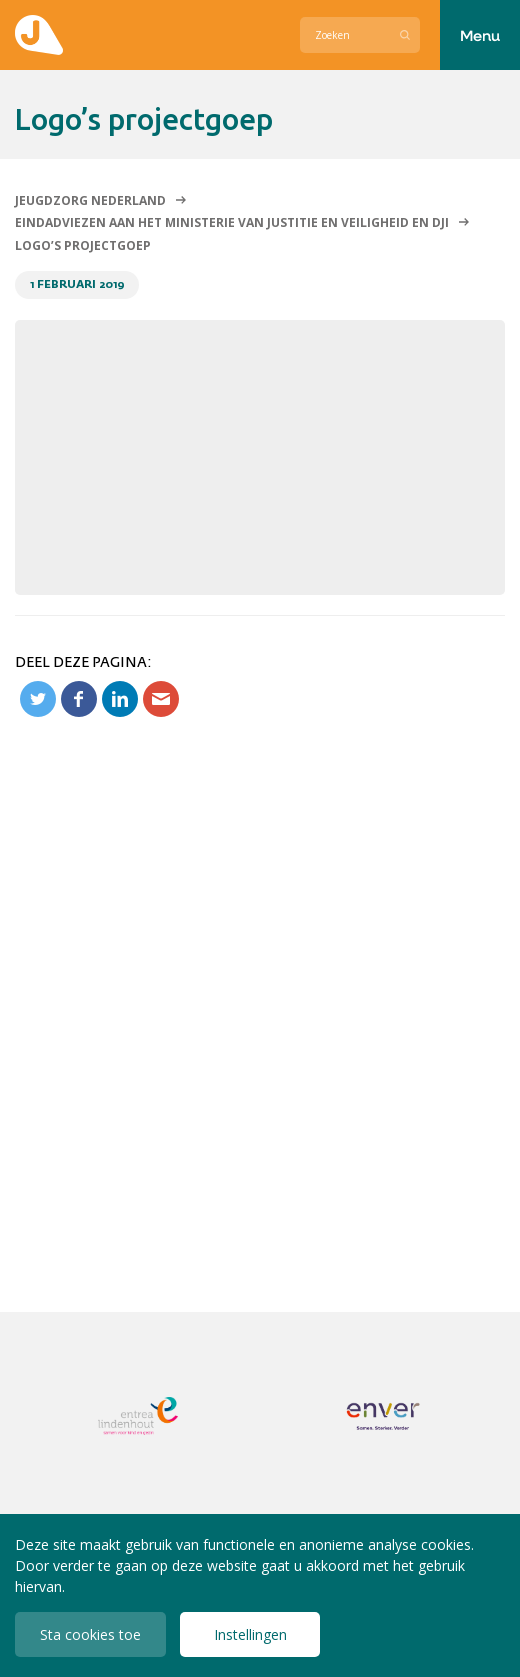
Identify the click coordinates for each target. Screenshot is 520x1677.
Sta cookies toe (90, 1634)
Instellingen (250, 1634)
